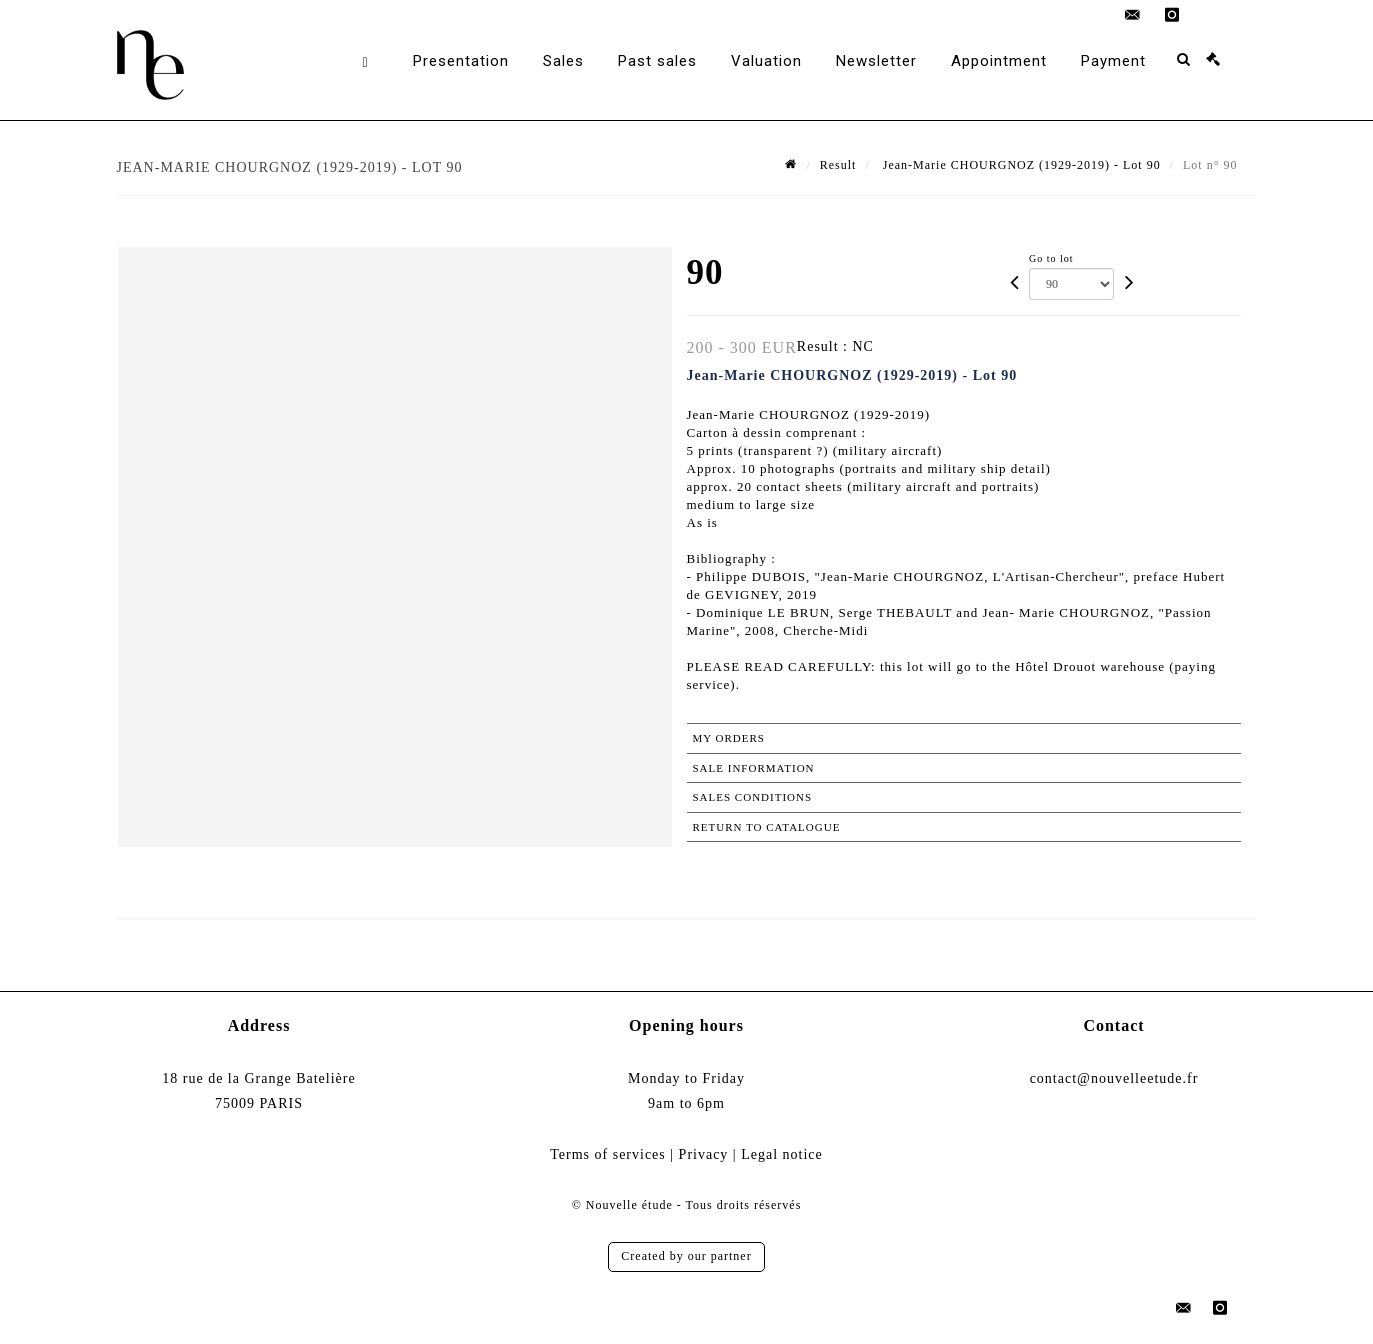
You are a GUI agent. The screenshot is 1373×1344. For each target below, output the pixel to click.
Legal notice (782, 1154)
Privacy (704, 1154)
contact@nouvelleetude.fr (1114, 1078)
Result (838, 165)
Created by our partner (686, 1256)
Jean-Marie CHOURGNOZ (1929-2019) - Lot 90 (1020, 165)
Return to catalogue (767, 827)
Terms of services (608, 1154)
